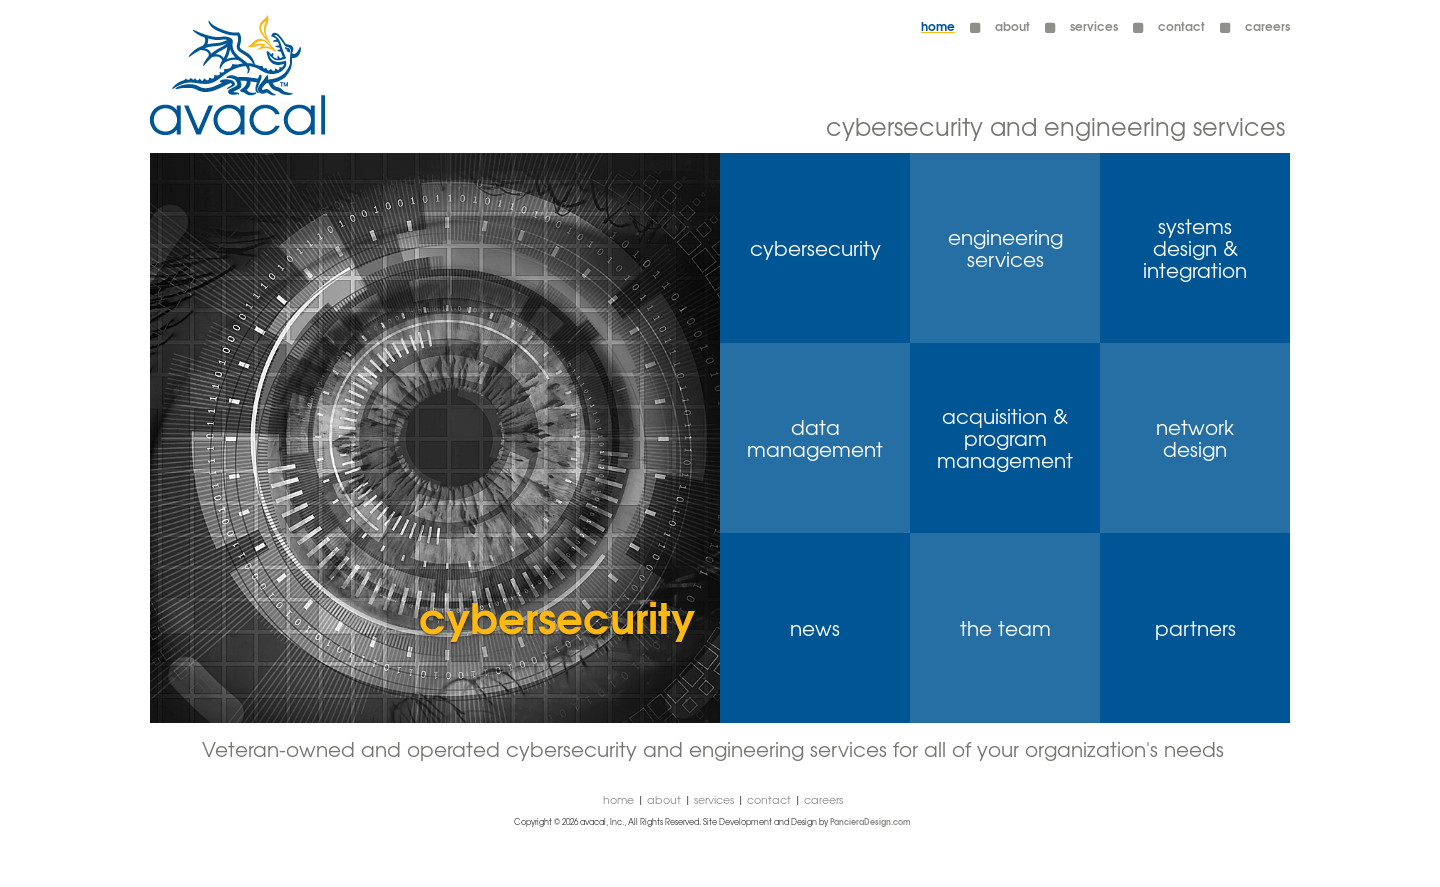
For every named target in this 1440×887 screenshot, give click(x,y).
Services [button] (1094, 25)
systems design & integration (1195, 248)
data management (815, 438)
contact (1181, 25)
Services (714, 799)
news (815, 628)
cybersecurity (815, 248)
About (664, 799)
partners (1195, 628)
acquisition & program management (1005, 438)
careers (1267, 25)
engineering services (1005, 248)
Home (938, 25)
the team (1005, 628)
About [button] (1012, 25)
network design (1195, 438)
